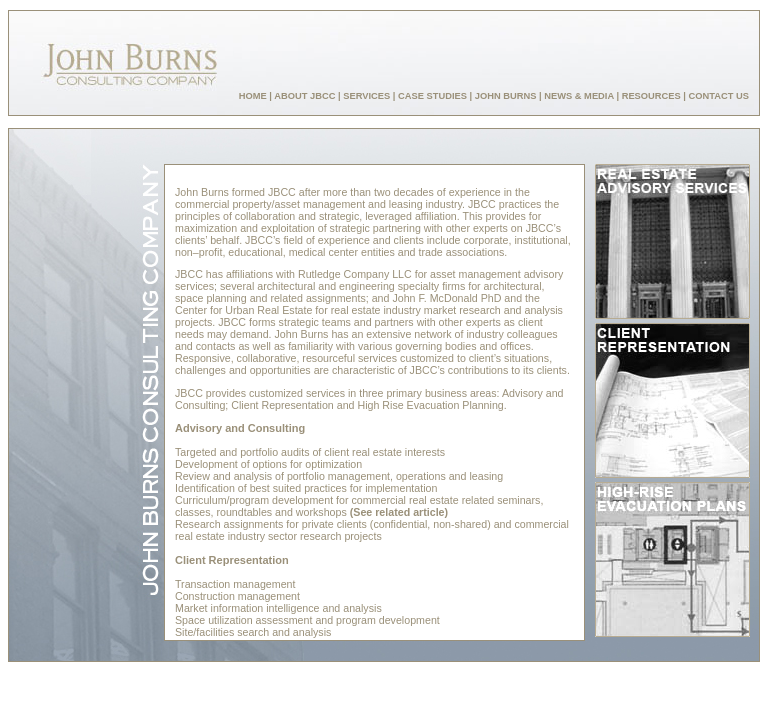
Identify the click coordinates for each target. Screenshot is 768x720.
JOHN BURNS (506, 96)
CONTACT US (719, 96)
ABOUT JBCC (304, 96)
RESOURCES (651, 96)
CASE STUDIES (432, 96)
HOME (253, 96)
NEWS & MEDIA (579, 96)
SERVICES (366, 96)
